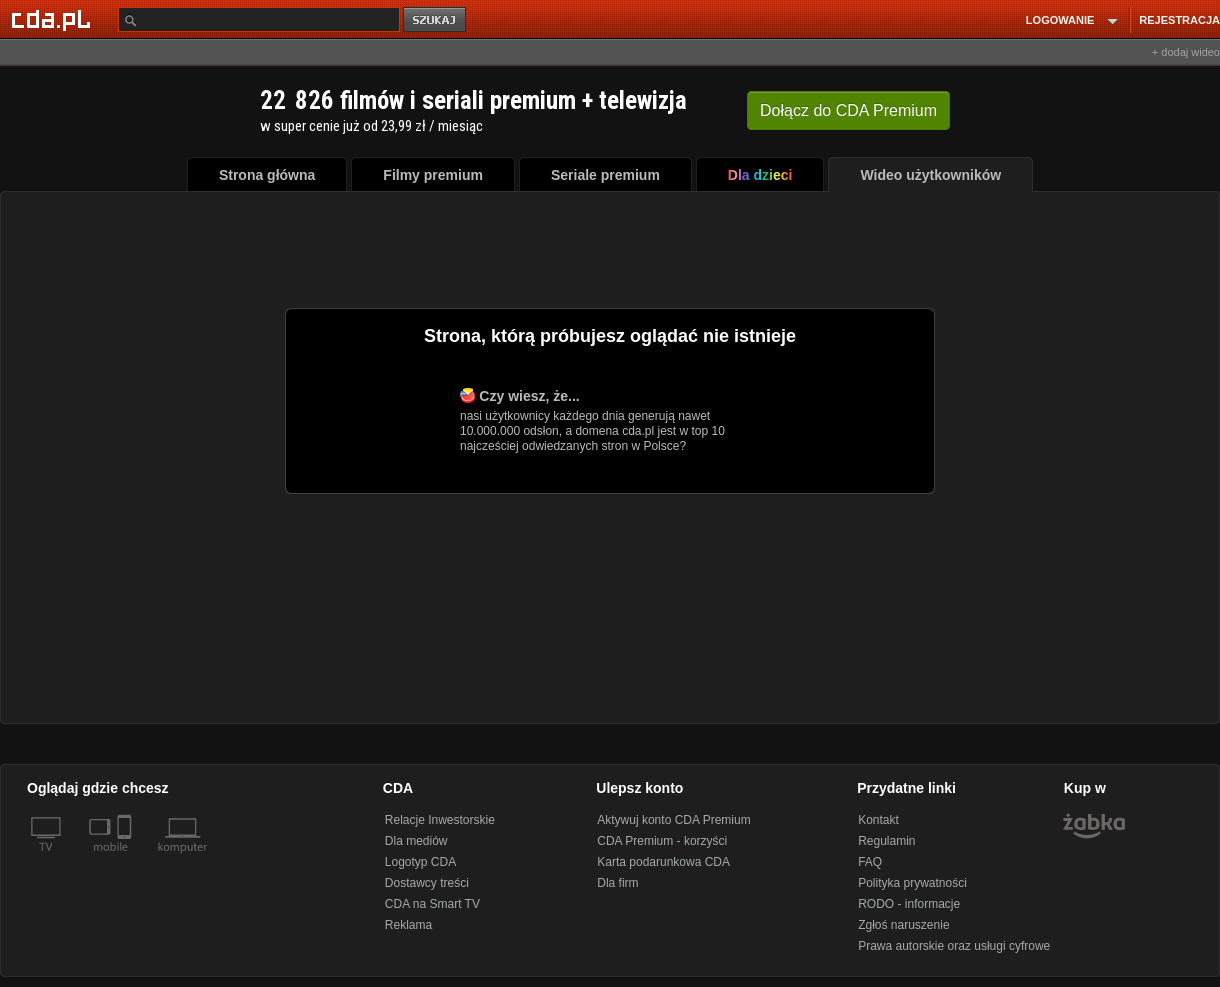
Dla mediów (416, 841)
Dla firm (617, 883)
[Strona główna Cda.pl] (54, 19)
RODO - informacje (909, 904)
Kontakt (878, 820)
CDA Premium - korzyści (662, 841)
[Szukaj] (259, 19)
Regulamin (886, 841)
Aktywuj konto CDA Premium (673, 820)
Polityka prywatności (912, 883)
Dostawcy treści (427, 883)
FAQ (870, 862)
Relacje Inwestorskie (440, 820)
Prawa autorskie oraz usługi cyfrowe (954, 946)
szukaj (436, 20)
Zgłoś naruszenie (903, 925)
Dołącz (848, 110)
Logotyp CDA (420, 862)
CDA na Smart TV (432, 904)
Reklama (408, 925)
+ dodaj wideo (1186, 52)
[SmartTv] (126, 859)
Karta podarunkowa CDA (663, 862)
